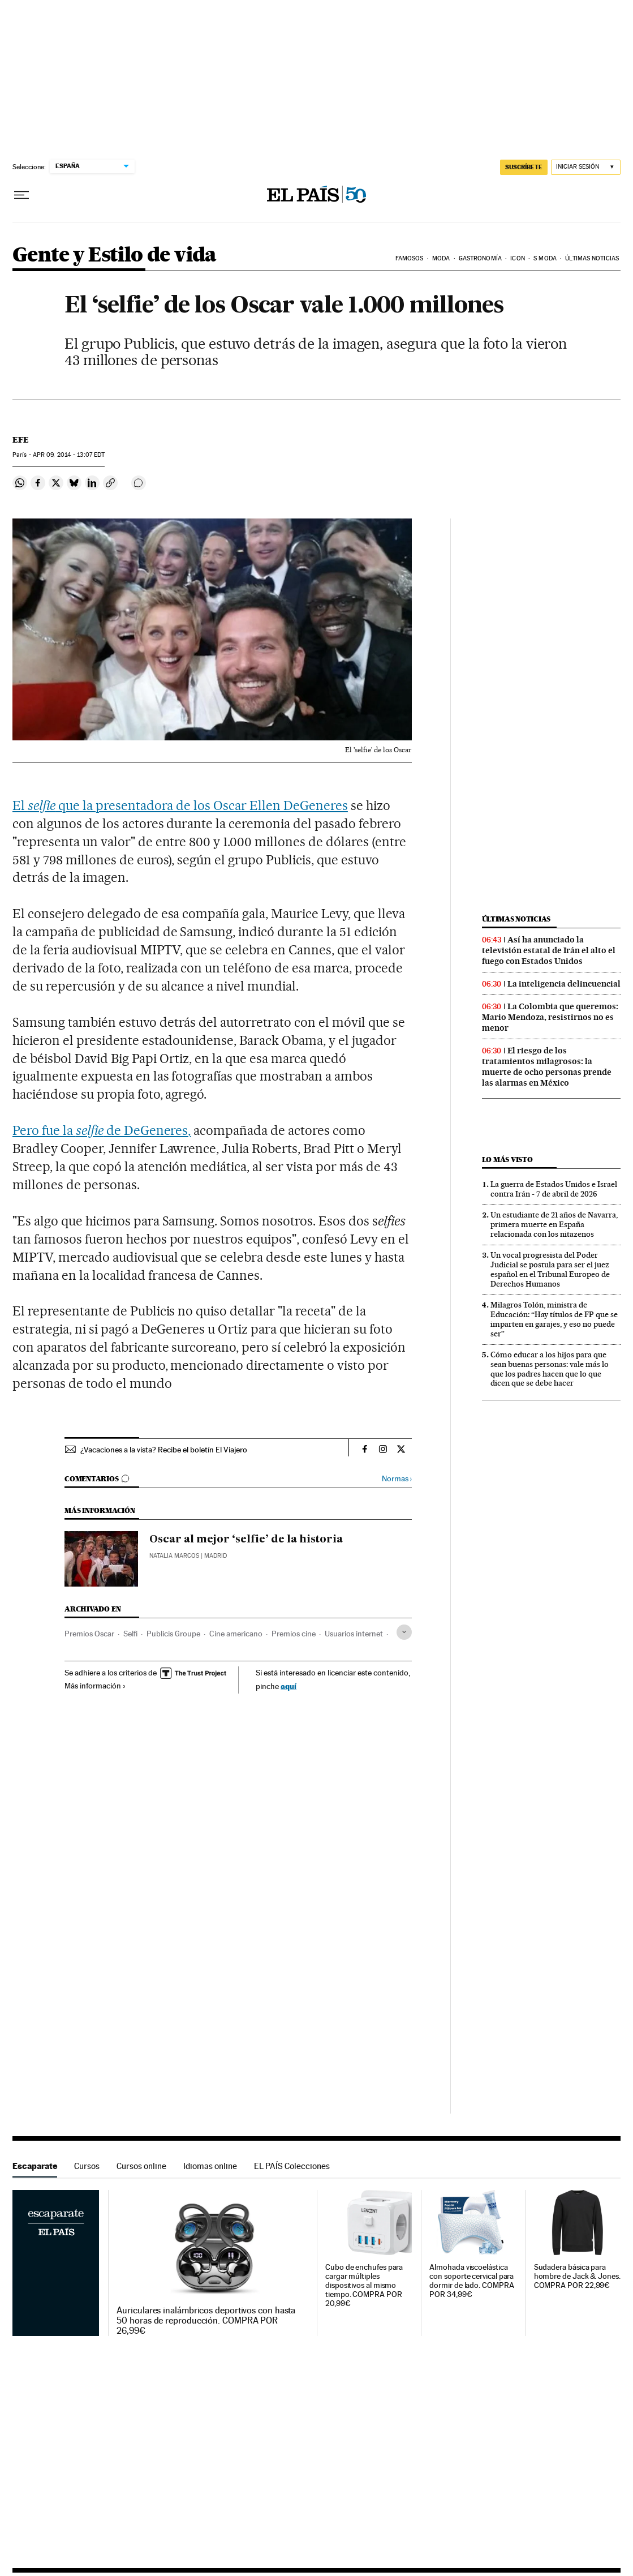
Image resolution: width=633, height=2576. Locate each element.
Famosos (409, 258)
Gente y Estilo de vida (114, 256)
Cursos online (141, 2166)
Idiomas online (210, 2166)
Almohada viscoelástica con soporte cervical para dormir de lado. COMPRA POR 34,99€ (471, 2281)
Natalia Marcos (174, 1555)
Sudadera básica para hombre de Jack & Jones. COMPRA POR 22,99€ (577, 2276)
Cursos (87, 2166)
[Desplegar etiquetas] (404, 1632)
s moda (545, 258)
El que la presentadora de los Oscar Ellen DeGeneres (180, 805)
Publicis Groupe (173, 1633)
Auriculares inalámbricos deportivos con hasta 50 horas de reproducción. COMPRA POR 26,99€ (206, 2320)
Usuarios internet (354, 1633)
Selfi (130, 1633)
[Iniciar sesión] (586, 167)
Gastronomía (480, 258)
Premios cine (294, 1633)
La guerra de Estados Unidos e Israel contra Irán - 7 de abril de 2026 (553, 1189)
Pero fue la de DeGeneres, (101, 1130)
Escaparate (34, 2166)
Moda (441, 258)
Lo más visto (507, 1159)
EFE (20, 440)
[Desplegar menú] (21, 195)
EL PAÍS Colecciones (292, 2166)
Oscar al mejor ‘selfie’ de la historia (246, 1540)
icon (517, 258)
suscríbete (523, 167)
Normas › (397, 1479)
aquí (288, 1686)
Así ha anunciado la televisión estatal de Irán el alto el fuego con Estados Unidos (548, 950)
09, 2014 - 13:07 (69, 454)
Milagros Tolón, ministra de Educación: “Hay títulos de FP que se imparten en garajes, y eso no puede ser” (554, 1319)
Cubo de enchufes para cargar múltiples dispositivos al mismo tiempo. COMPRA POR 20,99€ (364, 2285)
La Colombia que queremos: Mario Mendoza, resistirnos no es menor (550, 1017)
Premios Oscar (89, 1633)
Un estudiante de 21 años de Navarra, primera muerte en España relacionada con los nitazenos (554, 1224)
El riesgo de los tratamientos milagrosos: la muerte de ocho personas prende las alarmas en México (547, 1066)
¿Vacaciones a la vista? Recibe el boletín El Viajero (163, 1449)
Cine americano (235, 1633)
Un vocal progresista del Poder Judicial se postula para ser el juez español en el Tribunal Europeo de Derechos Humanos (550, 1269)
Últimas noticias (592, 258)
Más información (95, 1685)
